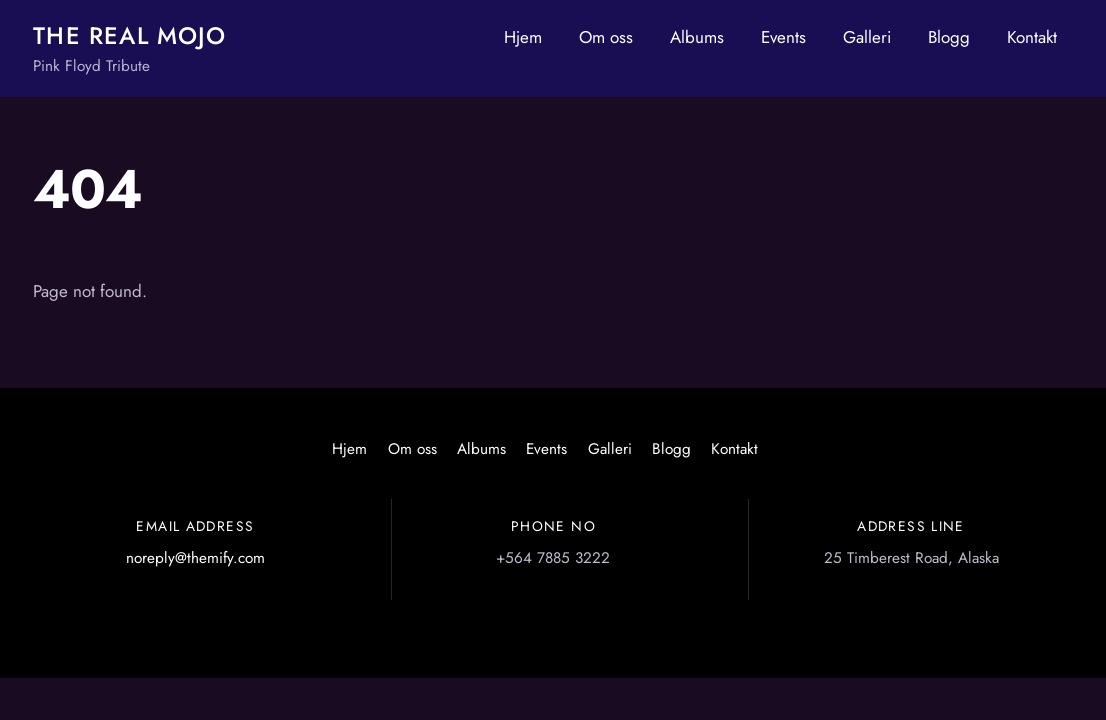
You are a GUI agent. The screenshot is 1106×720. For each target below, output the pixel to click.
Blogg (949, 37)
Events (783, 37)
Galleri (867, 37)
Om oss (606, 37)
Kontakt (1032, 37)
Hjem (523, 37)
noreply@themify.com (195, 558)
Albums (697, 37)
